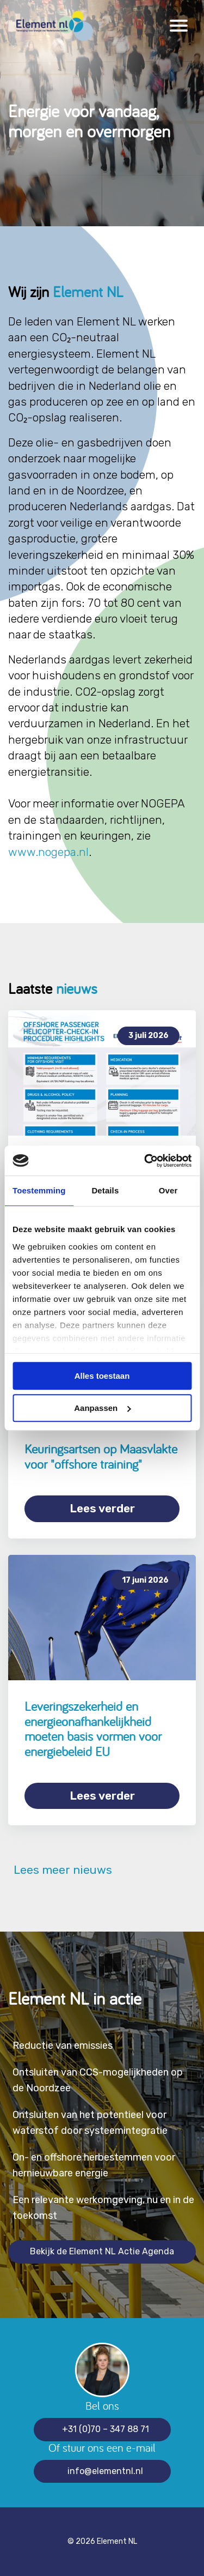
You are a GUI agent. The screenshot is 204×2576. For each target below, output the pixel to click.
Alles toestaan (102, 1375)
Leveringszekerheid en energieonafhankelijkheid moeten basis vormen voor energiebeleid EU (93, 1729)
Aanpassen (102, 1408)
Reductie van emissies (63, 2046)
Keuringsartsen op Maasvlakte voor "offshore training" (100, 1456)
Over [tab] (168, 1190)
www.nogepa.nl (48, 852)
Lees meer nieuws (60, 1870)
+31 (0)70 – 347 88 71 (105, 2429)
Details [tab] (105, 1190)
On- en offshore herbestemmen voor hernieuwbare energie (94, 2165)
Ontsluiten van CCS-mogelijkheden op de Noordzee (98, 2080)
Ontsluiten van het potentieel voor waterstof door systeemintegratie (90, 2123)
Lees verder (102, 1508)
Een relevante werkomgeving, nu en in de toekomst (103, 2208)
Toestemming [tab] (39, 1190)
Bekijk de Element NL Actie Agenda (102, 2251)
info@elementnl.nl (105, 2471)
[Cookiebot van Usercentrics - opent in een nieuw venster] (145, 1161)
